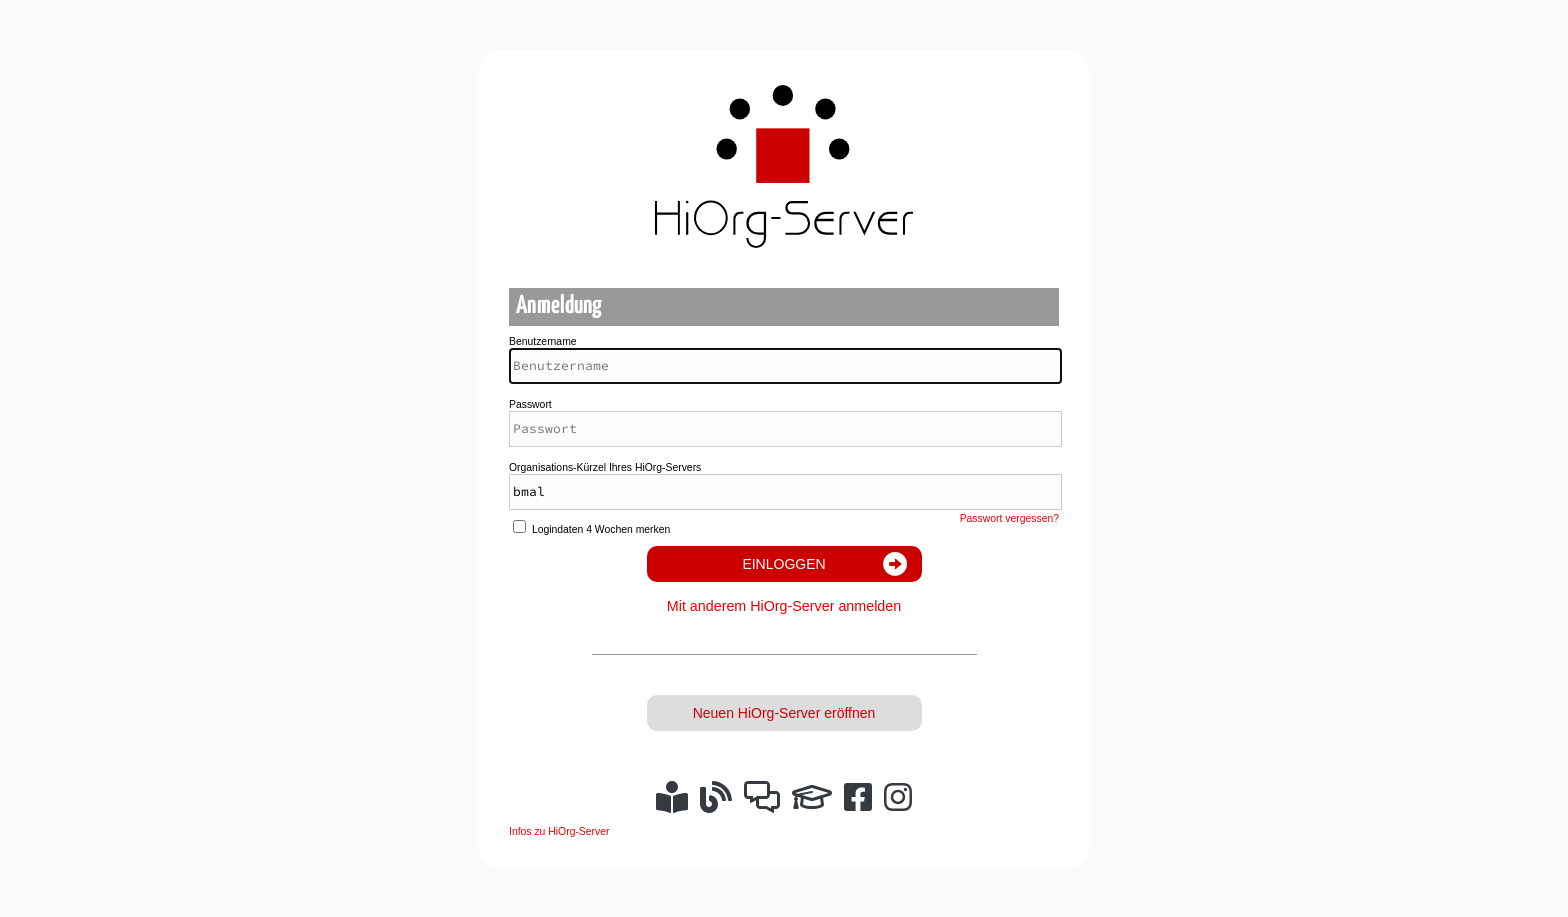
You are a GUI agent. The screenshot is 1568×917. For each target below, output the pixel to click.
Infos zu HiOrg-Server (559, 831)
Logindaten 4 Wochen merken (601, 529)
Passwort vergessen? (1009, 518)
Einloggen (783, 564)
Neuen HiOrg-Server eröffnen (784, 713)
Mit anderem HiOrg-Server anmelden (784, 606)
